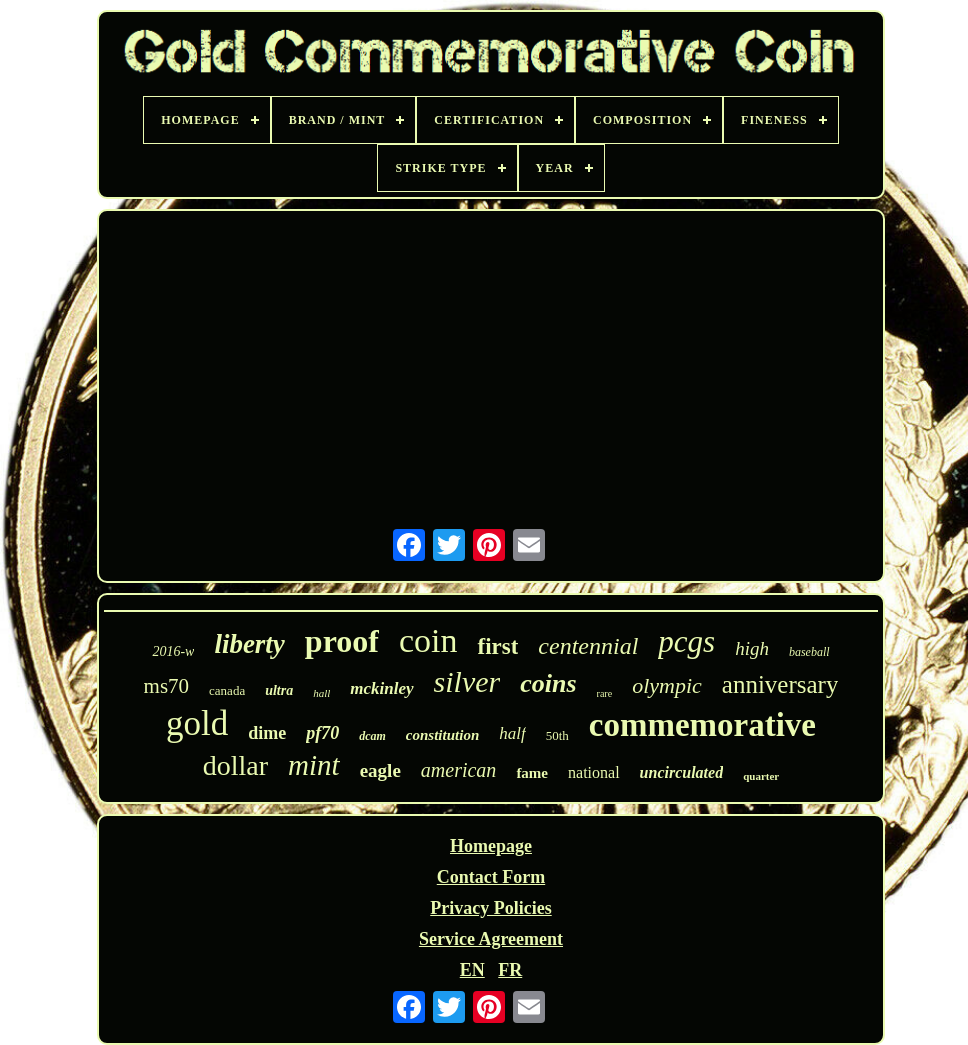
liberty (249, 644)
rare (605, 693)
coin (428, 640)
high (752, 648)
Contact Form (491, 877)
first (497, 646)
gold (197, 723)
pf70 (322, 733)
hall (321, 693)
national (594, 772)
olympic (667, 685)
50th (557, 735)
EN (472, 970)
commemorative (702, 725)
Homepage (491, 846)
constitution (442, 735)
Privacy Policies (490, 908)
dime (267, 733)
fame (532, 773)
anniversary (780, 684)
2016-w (173, 651)
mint (314, 765)
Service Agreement (491, 939)
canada (227, 690)
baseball (809, 652)
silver (467, 681)
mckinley (381, 688)
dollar (235, 765)
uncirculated (682, 772)
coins (548, 683)
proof (342, 641)
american (459, 770)
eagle (380, 770)
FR (510, 970)
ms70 (167, 686)
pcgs (686, 641)
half (512, 733)
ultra (279, 690)
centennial (588, 646)
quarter (761, 776)
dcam (372, 736)
